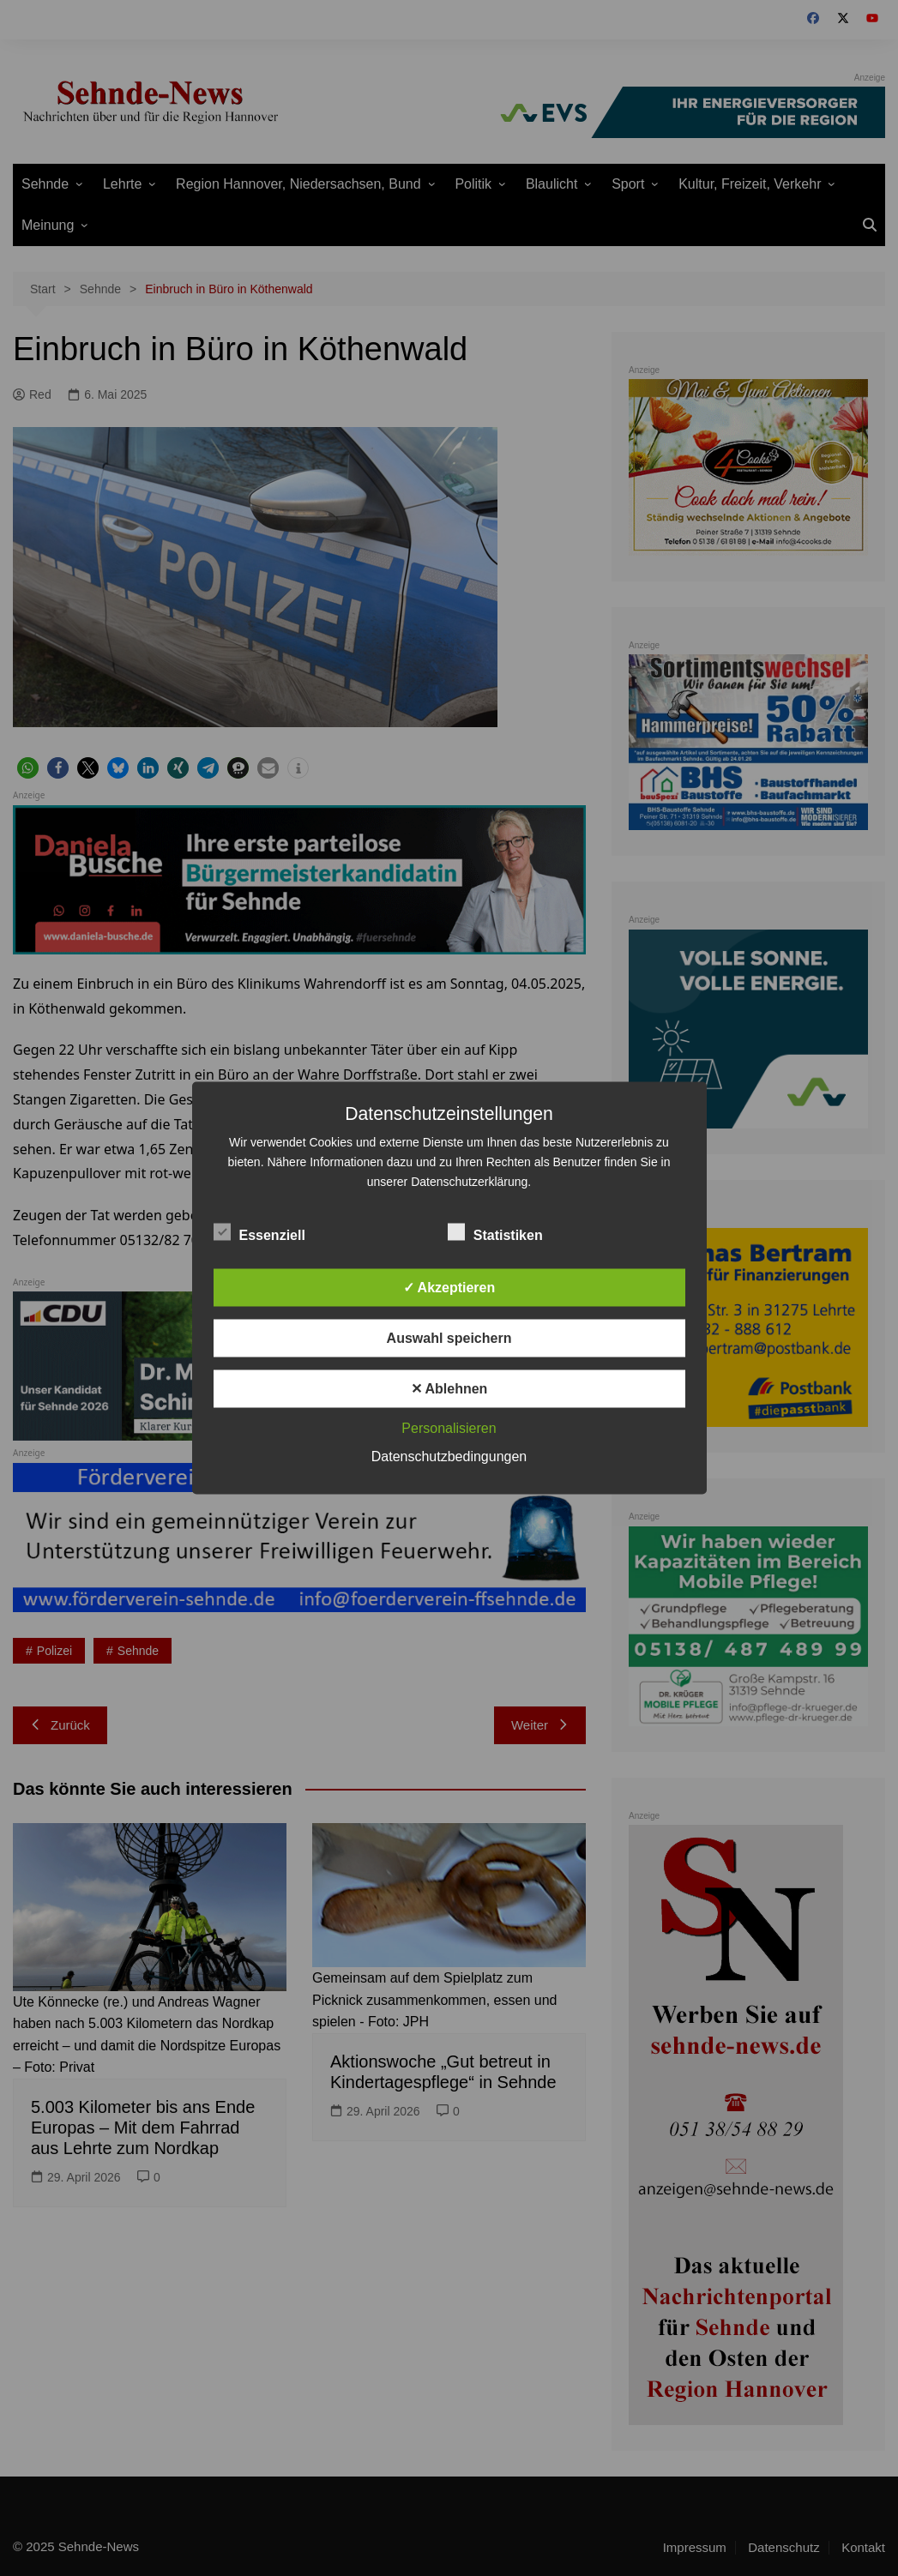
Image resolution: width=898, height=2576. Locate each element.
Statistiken (495, 1232)
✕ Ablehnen (449, 1388)
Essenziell (259, 1232)
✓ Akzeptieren (449, 1287)
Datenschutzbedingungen (449, 1456)
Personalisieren (448, 1428)
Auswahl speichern (449, 1338)
